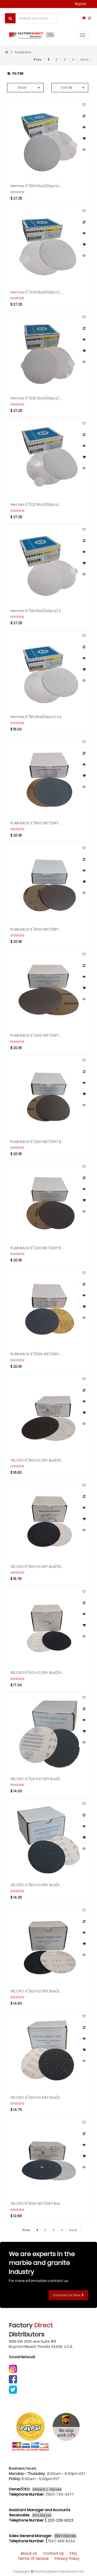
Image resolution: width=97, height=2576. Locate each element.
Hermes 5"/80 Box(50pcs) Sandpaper (37, 716)
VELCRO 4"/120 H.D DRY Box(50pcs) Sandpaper (37, 1778)
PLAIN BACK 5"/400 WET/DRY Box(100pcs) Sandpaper (37, 1035)
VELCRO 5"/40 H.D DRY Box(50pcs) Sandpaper (37, 1672)
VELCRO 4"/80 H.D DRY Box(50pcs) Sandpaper (37, 1884)
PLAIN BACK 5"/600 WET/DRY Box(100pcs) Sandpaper (37, 929)
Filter (16, 73)
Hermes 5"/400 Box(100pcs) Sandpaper (37, 292)
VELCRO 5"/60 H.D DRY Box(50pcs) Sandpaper (37, 1566)
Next (84, 59)
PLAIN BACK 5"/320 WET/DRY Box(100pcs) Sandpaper (37, 1141)
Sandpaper (23, 52)
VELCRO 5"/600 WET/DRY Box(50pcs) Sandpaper (37, 2203)
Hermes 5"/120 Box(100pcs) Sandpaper (37, 610)
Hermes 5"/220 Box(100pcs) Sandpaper (37, 504)
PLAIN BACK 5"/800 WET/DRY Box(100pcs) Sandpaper (37, 822)
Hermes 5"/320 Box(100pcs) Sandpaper (37, 398)
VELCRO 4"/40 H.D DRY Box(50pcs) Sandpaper (37, 2097)
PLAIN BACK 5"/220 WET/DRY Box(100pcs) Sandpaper (37, 1247)
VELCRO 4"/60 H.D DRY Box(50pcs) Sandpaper (37, 1991)
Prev (38, 59)
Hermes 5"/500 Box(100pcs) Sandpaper (37, 185)
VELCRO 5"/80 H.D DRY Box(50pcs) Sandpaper (37, 1460)
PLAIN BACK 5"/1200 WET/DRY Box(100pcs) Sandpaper (37, 1353)
